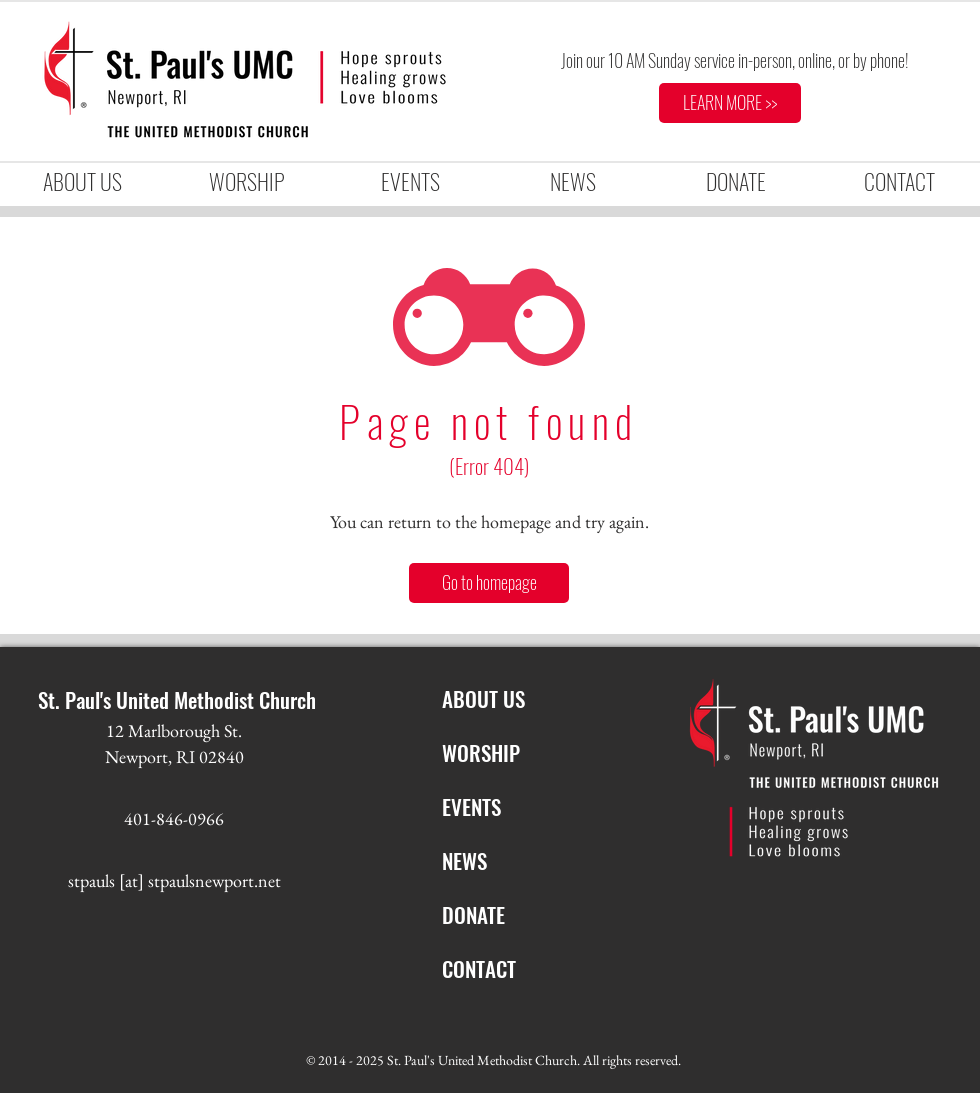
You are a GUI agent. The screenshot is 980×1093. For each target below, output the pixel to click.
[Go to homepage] (489, 583)
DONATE (473, 914)
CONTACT (479, 968)
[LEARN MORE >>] (730, 103)
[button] (246, 181)
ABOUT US (483, 698)
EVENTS (471, 806)
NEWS (464, 860)
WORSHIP (481, 752)
